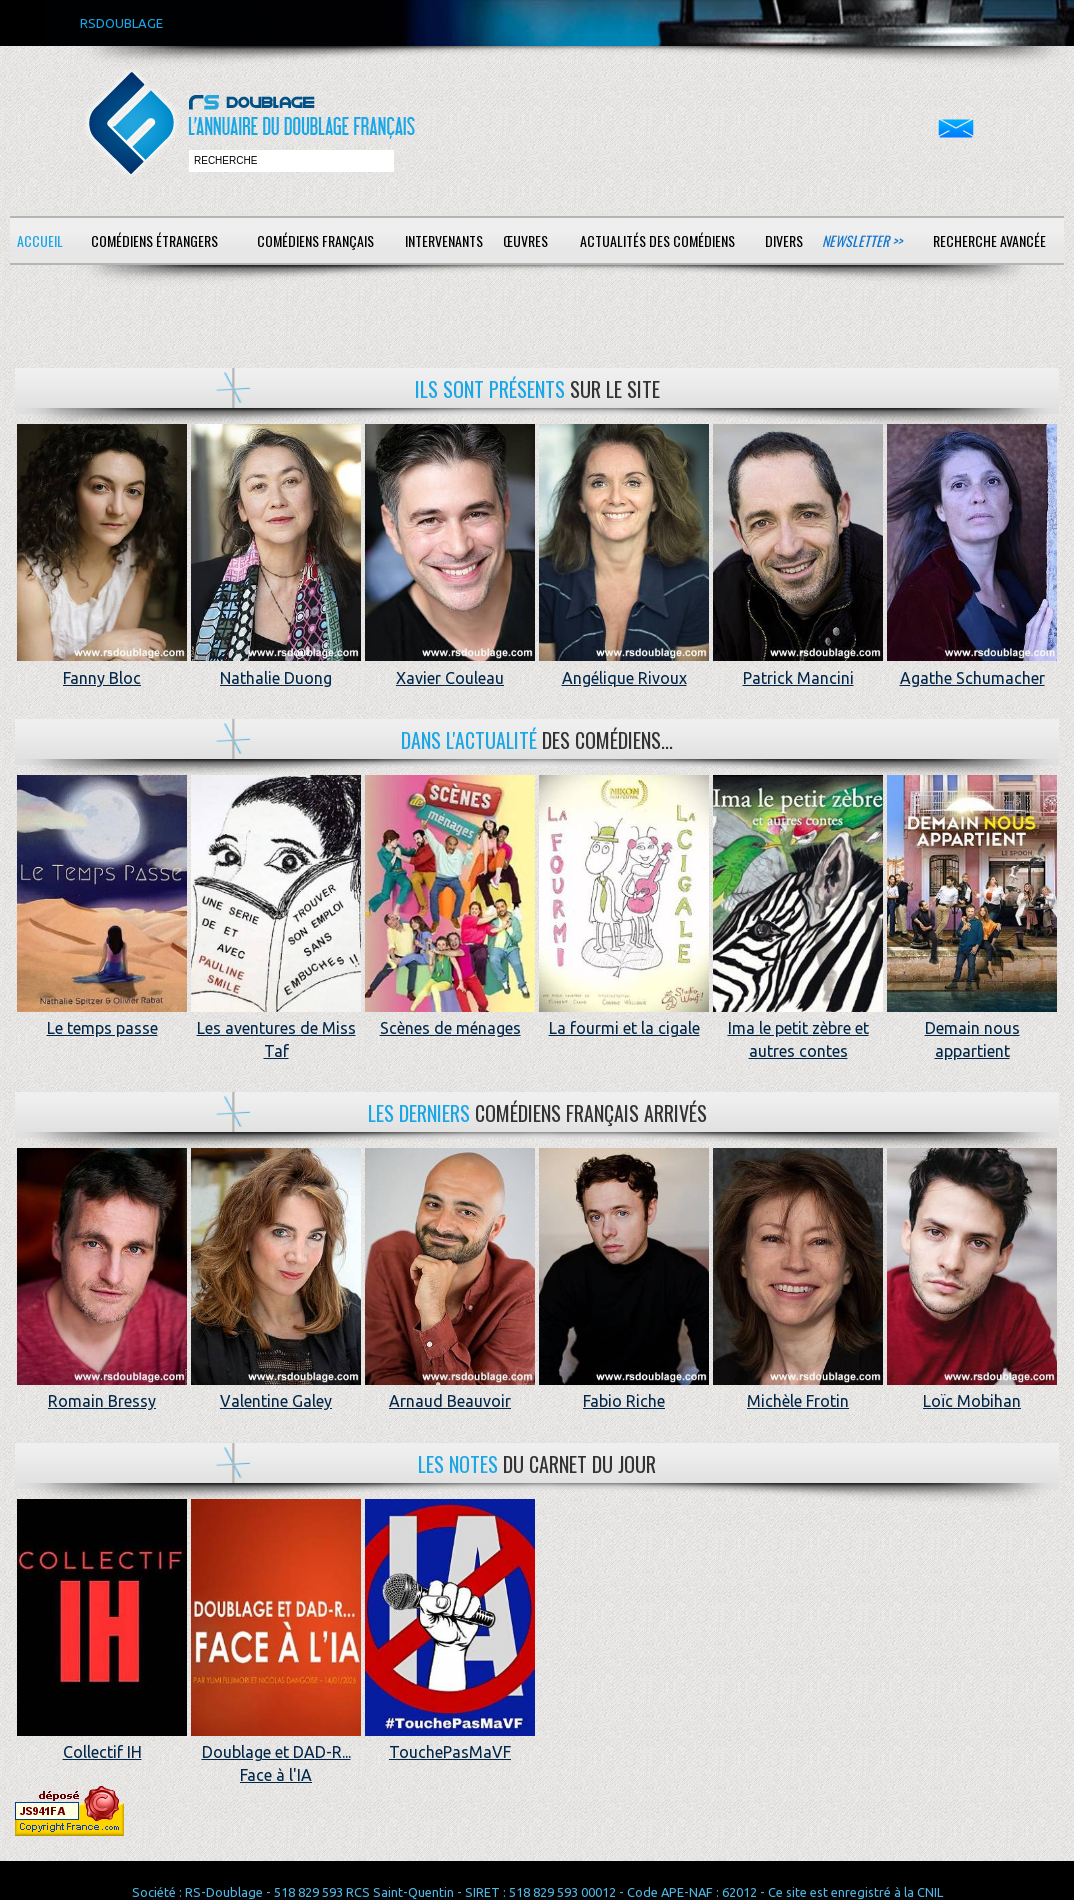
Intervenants (444, 240)
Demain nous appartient (972, 1028)
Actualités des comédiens (657, 240)
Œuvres (525, 240)
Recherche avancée (989, 240)
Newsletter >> (862, 240)
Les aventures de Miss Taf (276, 1028)
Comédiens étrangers (154, 240)
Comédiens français (315, 240)
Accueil (40, 240)
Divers (784, 240)
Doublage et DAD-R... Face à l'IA (276, 1752)
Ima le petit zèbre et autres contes (798, 1028)
